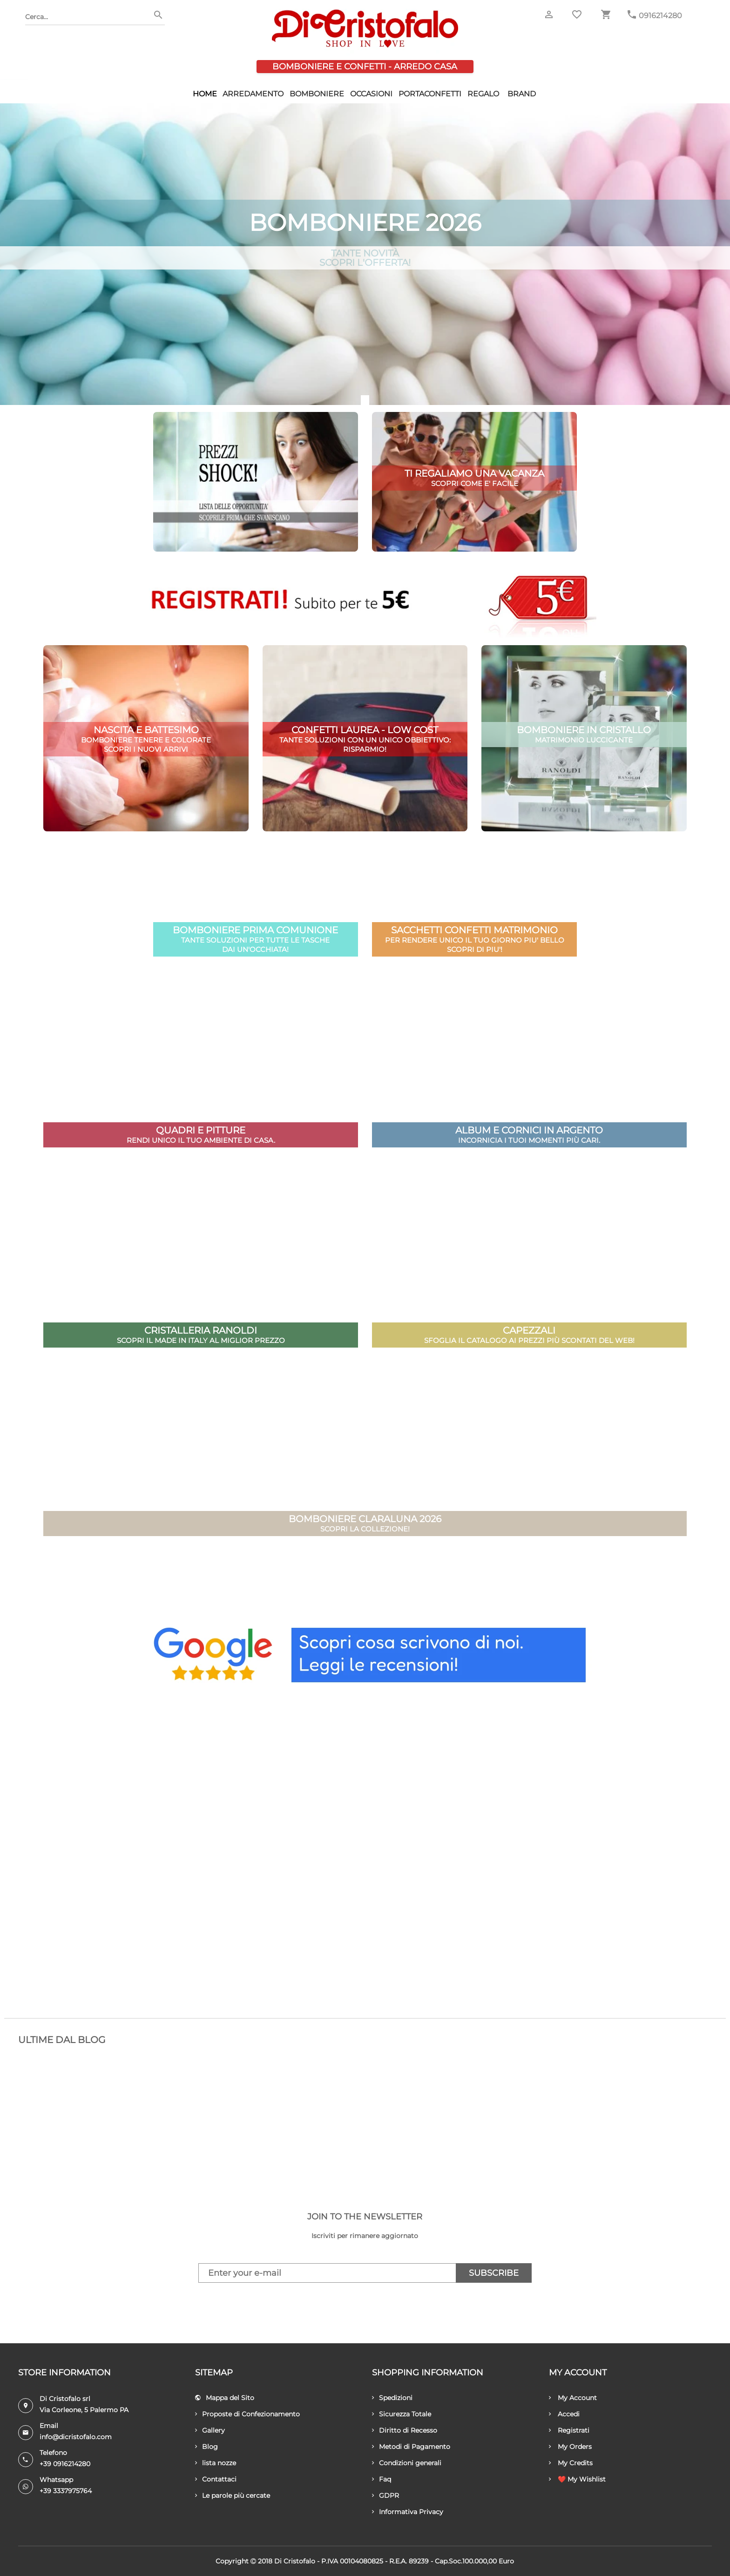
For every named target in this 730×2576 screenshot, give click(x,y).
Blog (206, 2446)
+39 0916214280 (65, 2464)
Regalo (483, 93)
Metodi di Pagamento (411, 2446)
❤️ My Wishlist (577, 2479)
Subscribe (494, 2273)
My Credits (571, 2463)
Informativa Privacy (407, 2512)
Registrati (569, 2430)
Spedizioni (392, 2398)
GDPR (385, 2495)
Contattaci (216, 2479)
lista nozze (215, 2463)
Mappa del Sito (224, 2398)
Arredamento (253, 93)
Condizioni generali (406, 2463)
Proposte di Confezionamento (247, 2414)
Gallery (210, 2430)
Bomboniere (317, 93)
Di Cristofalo (294, 2561)
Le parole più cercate (232, 2495)
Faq (381, 2479)
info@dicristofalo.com (76, 2437)
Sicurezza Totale (401, 2414)
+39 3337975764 (66, 2491)
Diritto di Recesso (404, 2430)
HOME (205, 93)
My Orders (570, 2446)
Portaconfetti (430, 93)
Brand (521, 93)
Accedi (564, 2414)
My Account (573, 2398)
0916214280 (660, 15)
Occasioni (371, 93)
